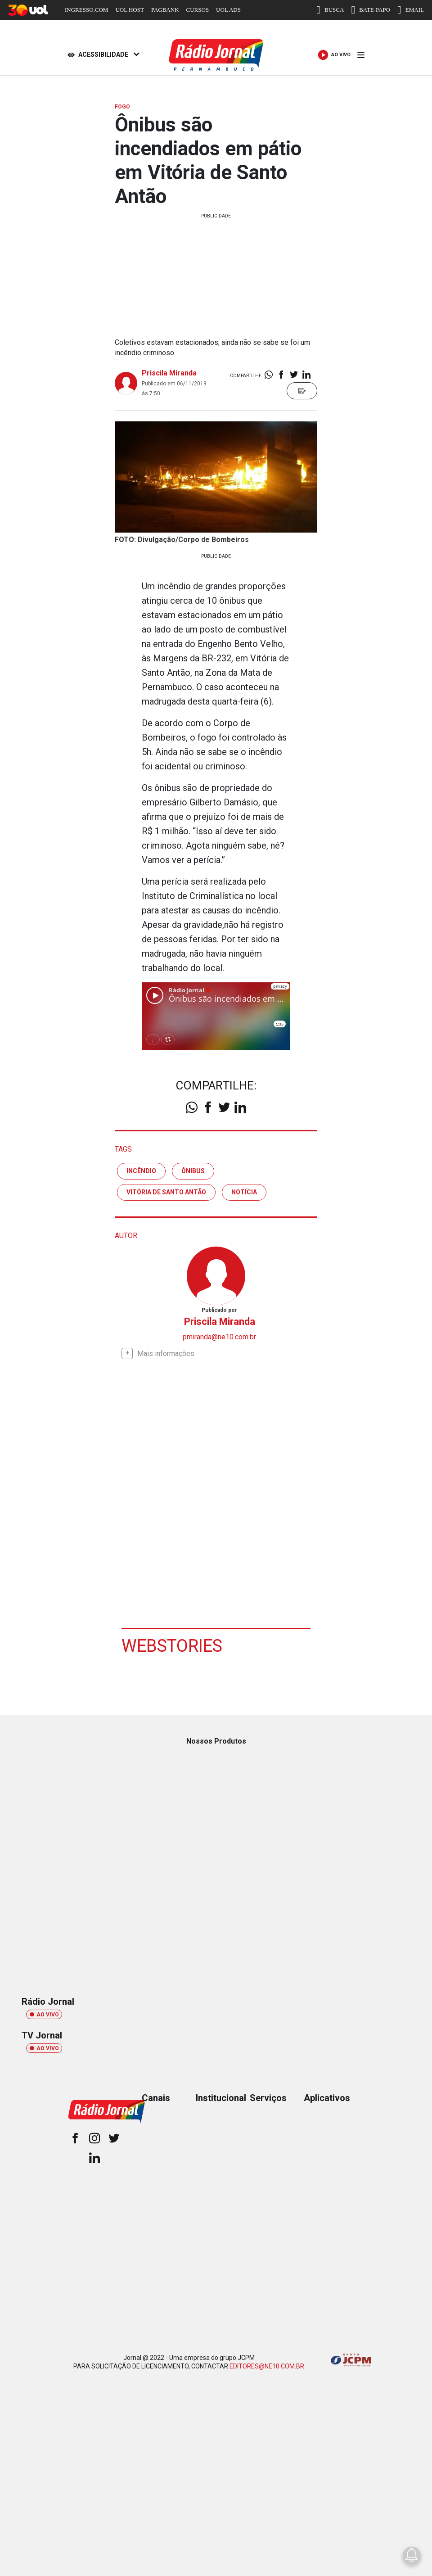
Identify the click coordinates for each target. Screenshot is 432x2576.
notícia (244, 1192)
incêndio (141, 1171)
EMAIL (410, 10)
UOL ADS (228, 9)
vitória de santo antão (166, 1192)
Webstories (172, 1646)
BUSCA (330, 10)
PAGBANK (165, 9)
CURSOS (197, 9)
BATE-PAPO (370, 10)
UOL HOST (129, 9)
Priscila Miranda (169, 373)
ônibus (193, 1171)
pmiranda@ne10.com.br (219, 1337)
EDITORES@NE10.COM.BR (267, 2366)
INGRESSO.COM (86, 9)
